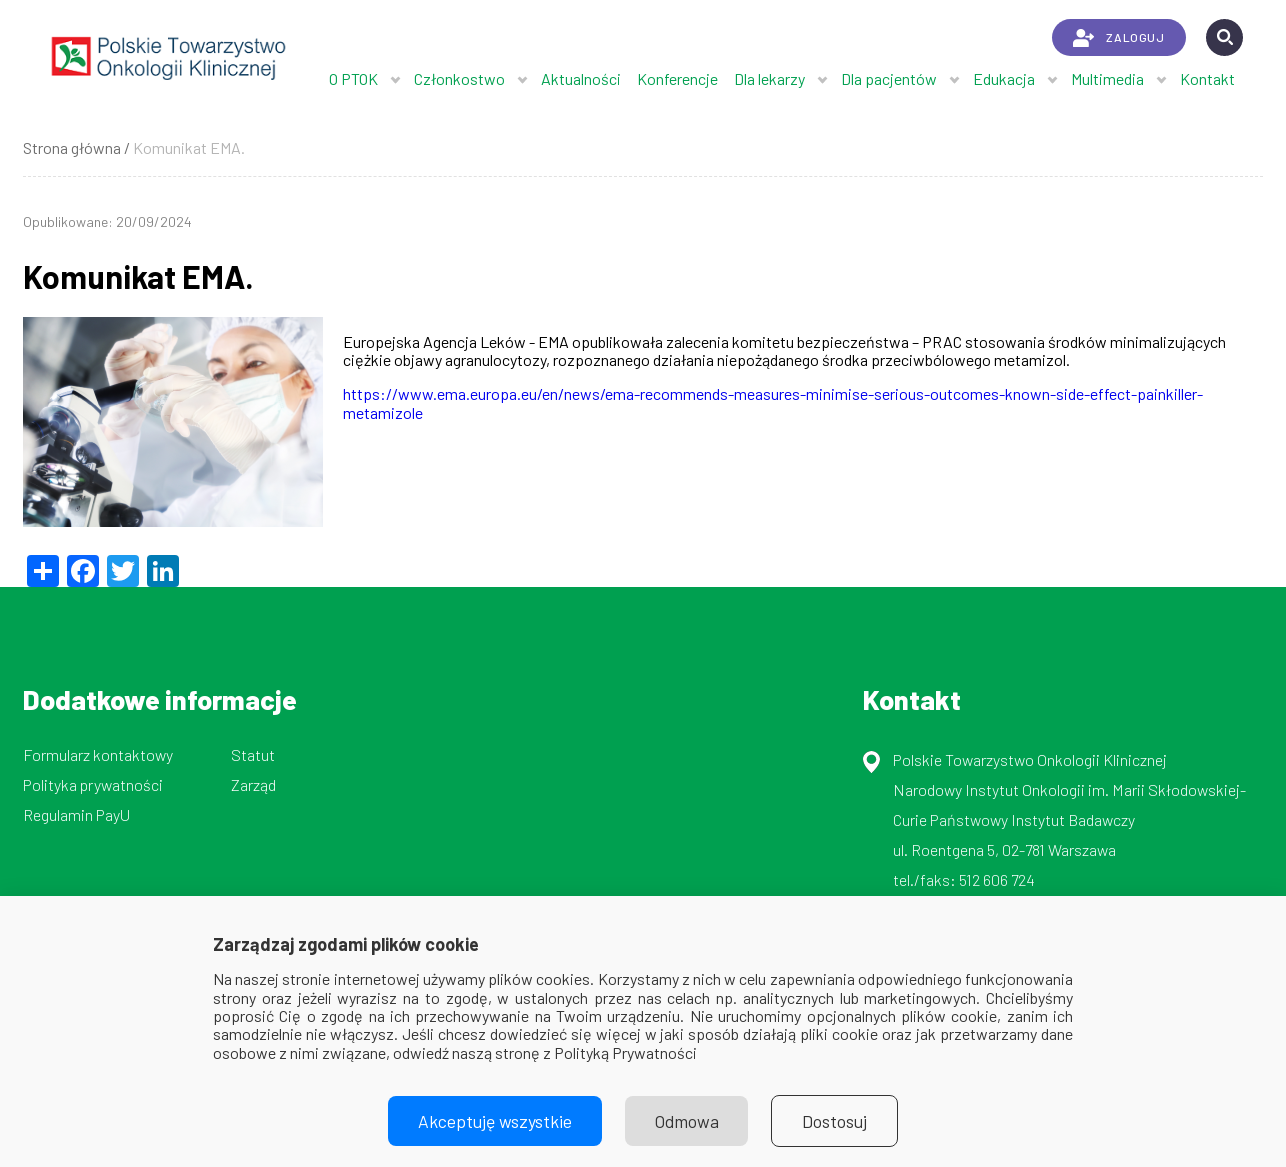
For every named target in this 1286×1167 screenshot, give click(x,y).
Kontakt (1207, 78)
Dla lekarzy (769, 78)
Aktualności (581, 78)
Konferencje (677, 78)
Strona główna (72, 147)
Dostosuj (835, 1121)
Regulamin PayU (76, 814)
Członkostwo (459, 78)
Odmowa (687, 1121)
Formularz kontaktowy (98, 754)
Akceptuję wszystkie (495, 1121)
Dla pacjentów (889, 78)
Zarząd (253, 784)
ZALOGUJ (1118, 38)
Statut (253, 754)
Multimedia (1107, 78)
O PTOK (353, 78)
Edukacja (1004, 78)
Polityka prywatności (93, 784)
